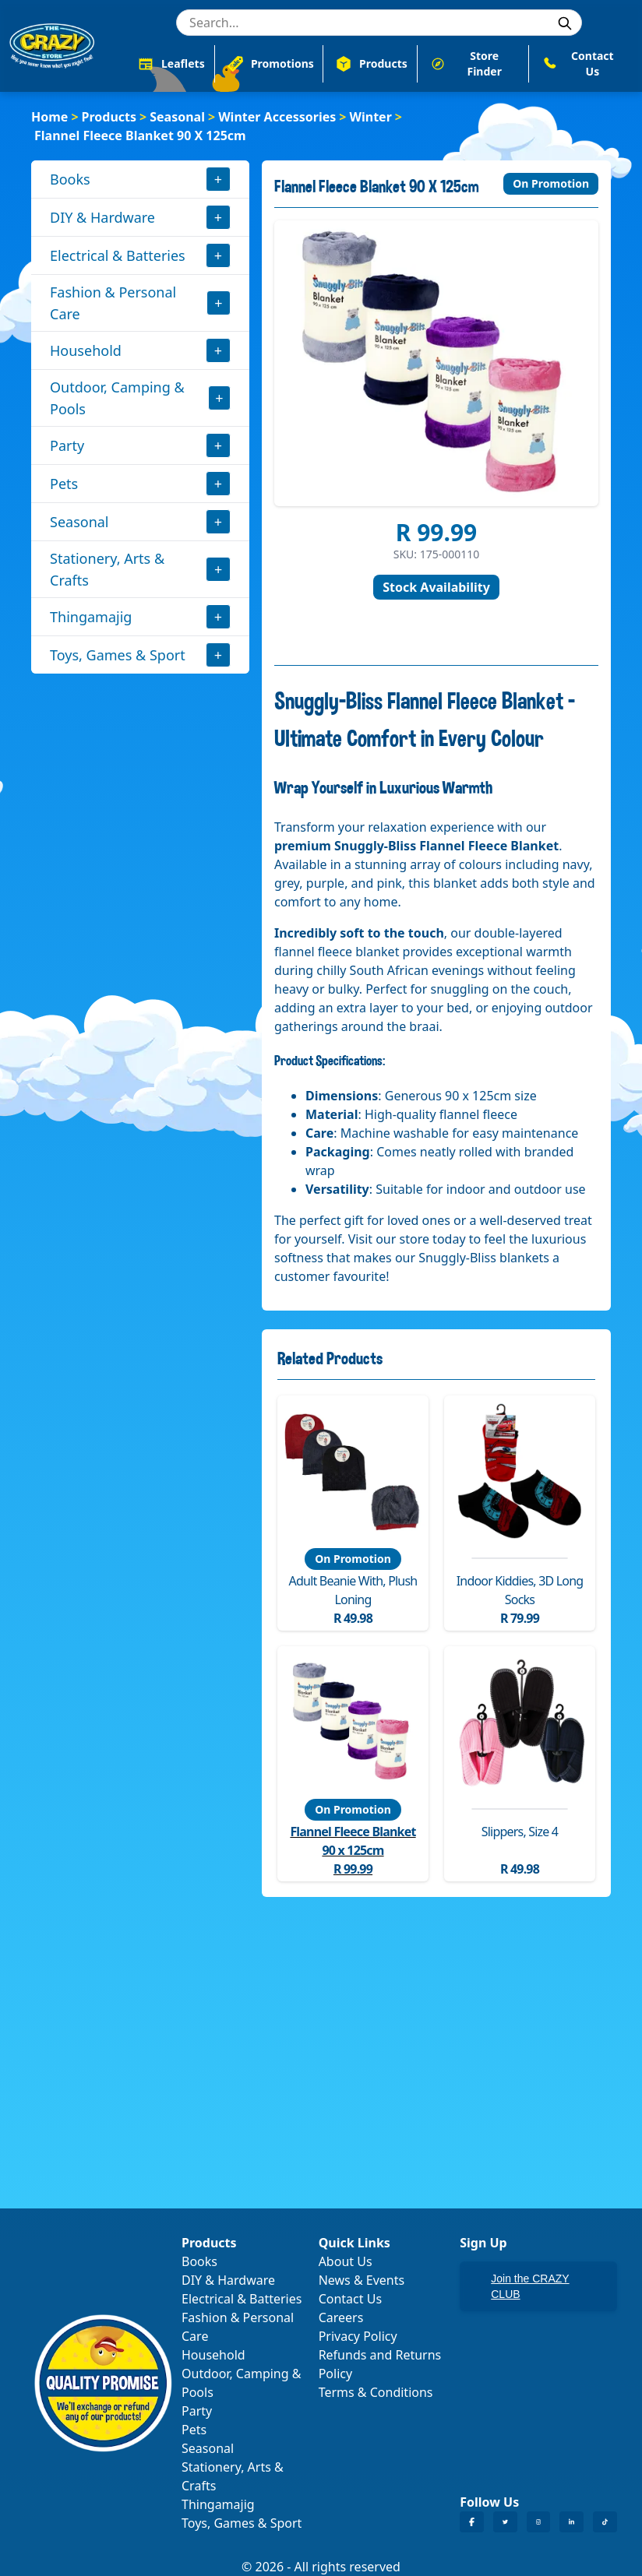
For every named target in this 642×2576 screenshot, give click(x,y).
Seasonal (177, 116)
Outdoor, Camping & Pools (117, 398)
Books (70, 179)
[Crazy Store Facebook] (472, 2521)
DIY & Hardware (102, 217)
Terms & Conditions (376, 2392)
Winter (370, 116)
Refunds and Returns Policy (380, 2364)
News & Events (362, 2280)
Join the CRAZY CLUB (530, 2286)
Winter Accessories (277, 116)
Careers (341, 2317)
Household (86, 350)
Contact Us (350, 2298)
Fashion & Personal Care (113, 303)
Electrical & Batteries (117, 255)
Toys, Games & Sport (117, 655)
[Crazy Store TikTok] (605, 2521)
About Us (345, 2261)
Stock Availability (436, 587)
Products (109, 116)
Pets (64, 483)
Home (49, 116)
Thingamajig (91, 616)
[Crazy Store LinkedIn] (571, 2521)
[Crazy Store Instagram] (539, 2521)
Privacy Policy (358, 2336)
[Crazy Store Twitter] (505, 2521)
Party (67, 445)
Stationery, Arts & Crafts (107, 569)
